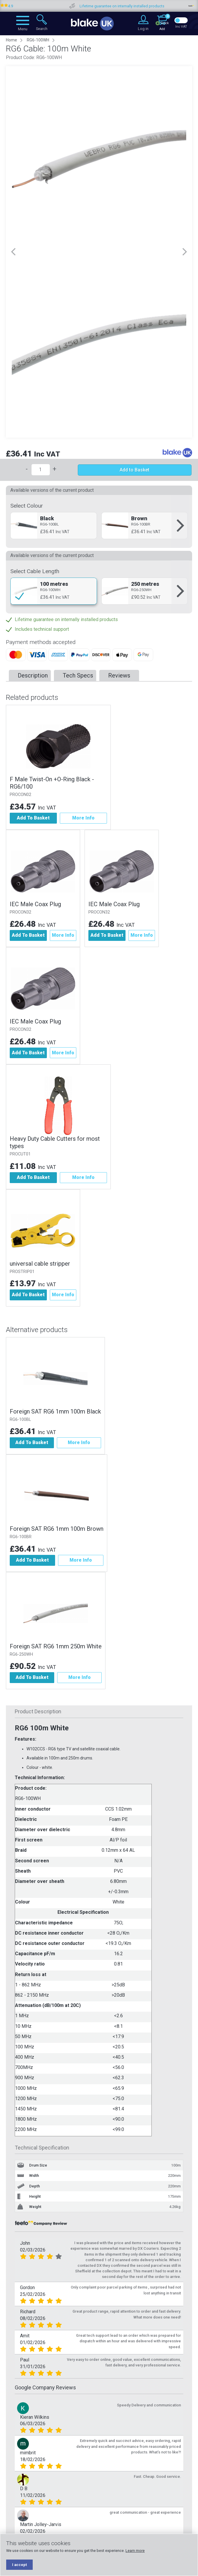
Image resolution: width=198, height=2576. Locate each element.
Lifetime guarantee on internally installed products (145, 6)
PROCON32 (20, 912)
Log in (143, 28)
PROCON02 (20, 794)
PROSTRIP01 (22, 1271)
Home (11, 40)
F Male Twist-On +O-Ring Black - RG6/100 (52, 783)
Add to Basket (134, 470)
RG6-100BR (21, 1536)
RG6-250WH (21, 1654)
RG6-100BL (20, 1419)
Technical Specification (42, 2148)
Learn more (135, 2550)
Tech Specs (78, 675)
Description (33, 675)
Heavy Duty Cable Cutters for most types (55, 1142)
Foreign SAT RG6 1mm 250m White (56, 1646)
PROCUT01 (20, 1154)
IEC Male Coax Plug (35, 904)
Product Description (38, 1711)
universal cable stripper (40, 1263)
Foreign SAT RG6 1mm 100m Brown (56, 1528)
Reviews (119, 675)
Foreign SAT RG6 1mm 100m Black (55, 1411)
